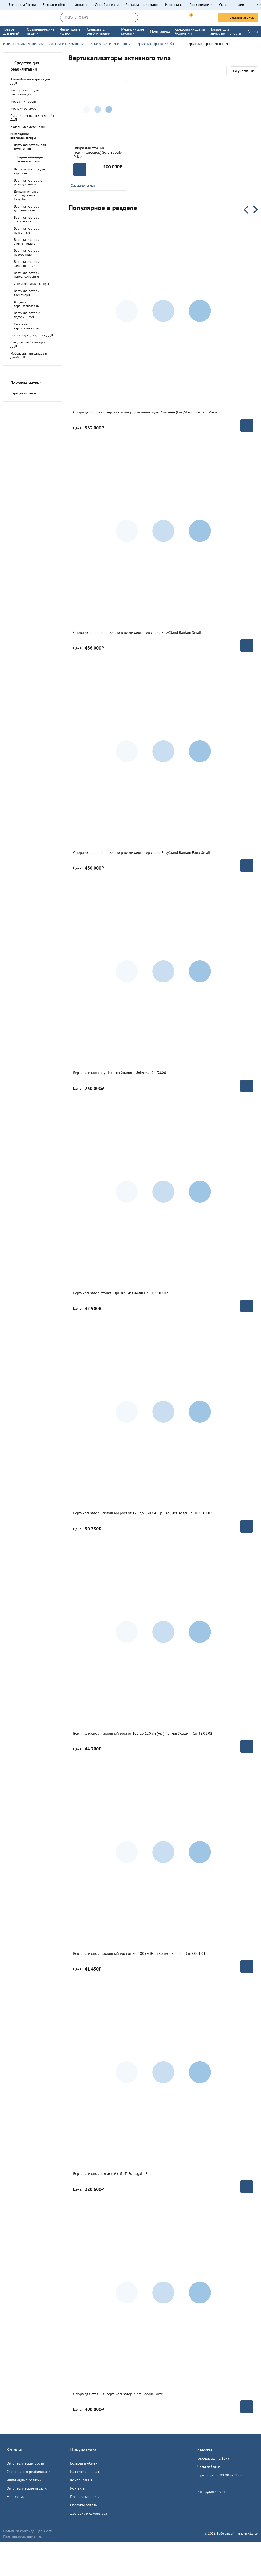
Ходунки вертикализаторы (26, 304)
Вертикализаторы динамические (26, 208)
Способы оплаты (107, 5)
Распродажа (174, 5)
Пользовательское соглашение (28, 2536)
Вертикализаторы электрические (26, 241)
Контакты (81, 5)
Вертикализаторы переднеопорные (26, 275)
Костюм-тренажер (23, 108)
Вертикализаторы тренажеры (26, 293)
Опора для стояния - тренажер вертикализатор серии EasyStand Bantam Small (137, 632)
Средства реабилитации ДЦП (28, 344)
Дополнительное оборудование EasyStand (26, 195)
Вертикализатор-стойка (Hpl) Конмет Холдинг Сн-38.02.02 (120, 1293)
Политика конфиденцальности (28, 2531)
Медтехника (16, 2496)
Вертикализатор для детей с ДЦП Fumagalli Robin (114, 2173)
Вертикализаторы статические (26, 219)
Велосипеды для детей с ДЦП (31, 335)
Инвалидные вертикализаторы (23, 136)
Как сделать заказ (84, 2471)
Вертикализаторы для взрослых (30, 171)
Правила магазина (85, 2496)
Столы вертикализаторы (31, 284)
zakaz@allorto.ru (211, 2491)
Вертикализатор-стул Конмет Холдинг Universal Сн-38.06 (119, 1072)
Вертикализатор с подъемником (27, 315)
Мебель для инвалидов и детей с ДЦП (28, 355)
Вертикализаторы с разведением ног (28, 182)
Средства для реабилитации (29, 2471)
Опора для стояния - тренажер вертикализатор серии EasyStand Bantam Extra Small (141, 852)
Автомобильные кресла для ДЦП (30, 81)
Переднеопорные (23, 393)
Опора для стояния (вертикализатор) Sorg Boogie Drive (97, 152)
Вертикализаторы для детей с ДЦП (30, 147)
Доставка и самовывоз (142, 5)
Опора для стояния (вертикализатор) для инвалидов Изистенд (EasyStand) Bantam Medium (147, 412)
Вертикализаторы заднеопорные (26, 264)
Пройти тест (207, 2483)
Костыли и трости (23, 101)
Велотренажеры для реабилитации (24, 92)
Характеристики (97, 185)
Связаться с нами (231, 5)
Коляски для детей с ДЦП (28, 127)
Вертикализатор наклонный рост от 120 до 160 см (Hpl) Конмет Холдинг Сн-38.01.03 (142, 1513)
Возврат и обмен (55, 5)
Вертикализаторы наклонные (26, 230)
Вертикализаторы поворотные (26, 252)
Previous (247, 209)
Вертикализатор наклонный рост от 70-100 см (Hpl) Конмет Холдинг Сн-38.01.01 (139, 1953)
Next (254, 209)
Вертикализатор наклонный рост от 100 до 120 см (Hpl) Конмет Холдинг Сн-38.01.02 (142, 1733)
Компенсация (81, 2480)
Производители (200, 5)
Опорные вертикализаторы (26, 326)
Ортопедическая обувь (25, 2463)
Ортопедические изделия (27, 2488)
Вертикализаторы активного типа (30, 159)
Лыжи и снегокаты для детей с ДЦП (32, 118)
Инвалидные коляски (24, 2480)
